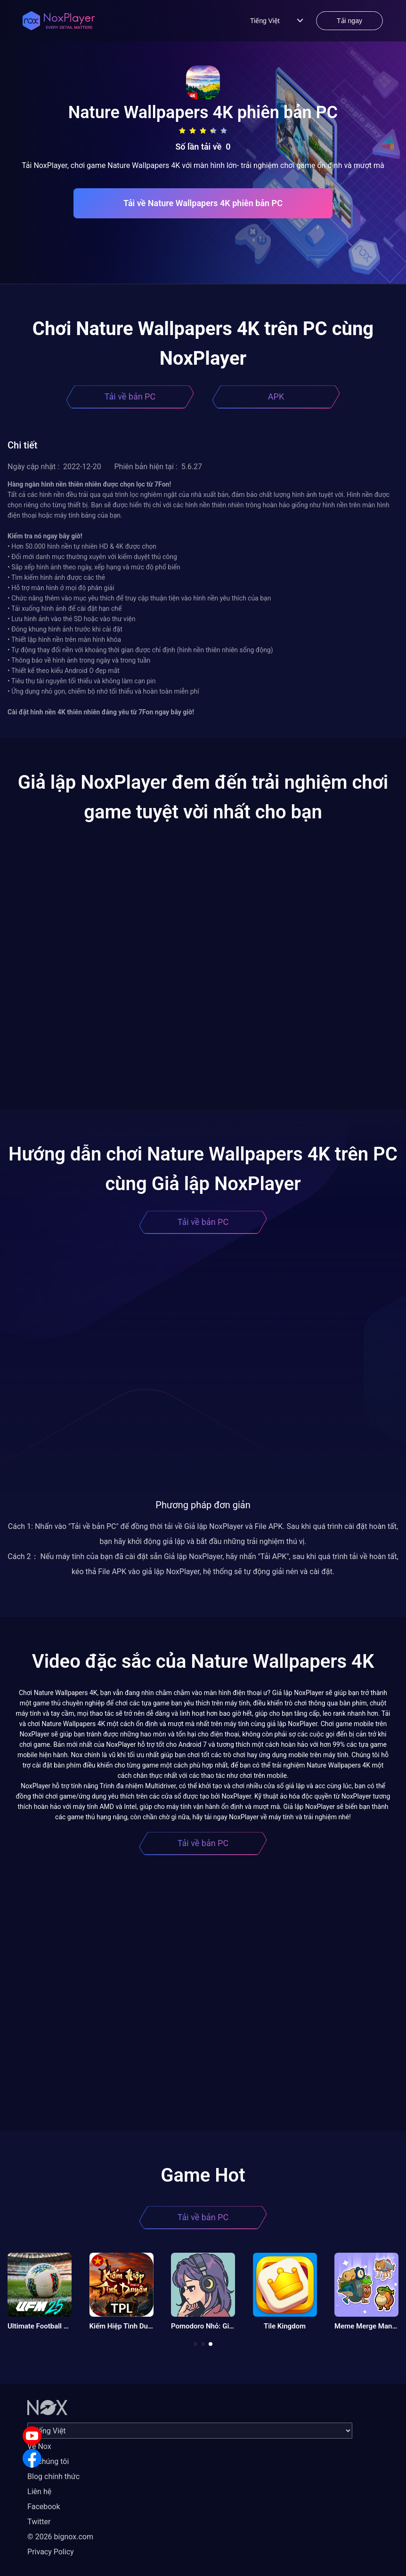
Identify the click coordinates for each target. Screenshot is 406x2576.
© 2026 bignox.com (60, 2536)
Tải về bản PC (130, 396)
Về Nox (39, 2446)
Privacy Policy (50, 2551)
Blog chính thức (53, 2476)
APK (276, 396)
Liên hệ (39, 2491)
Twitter (38, 2521)
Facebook (43, 2506)
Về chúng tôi (48, 2461)
